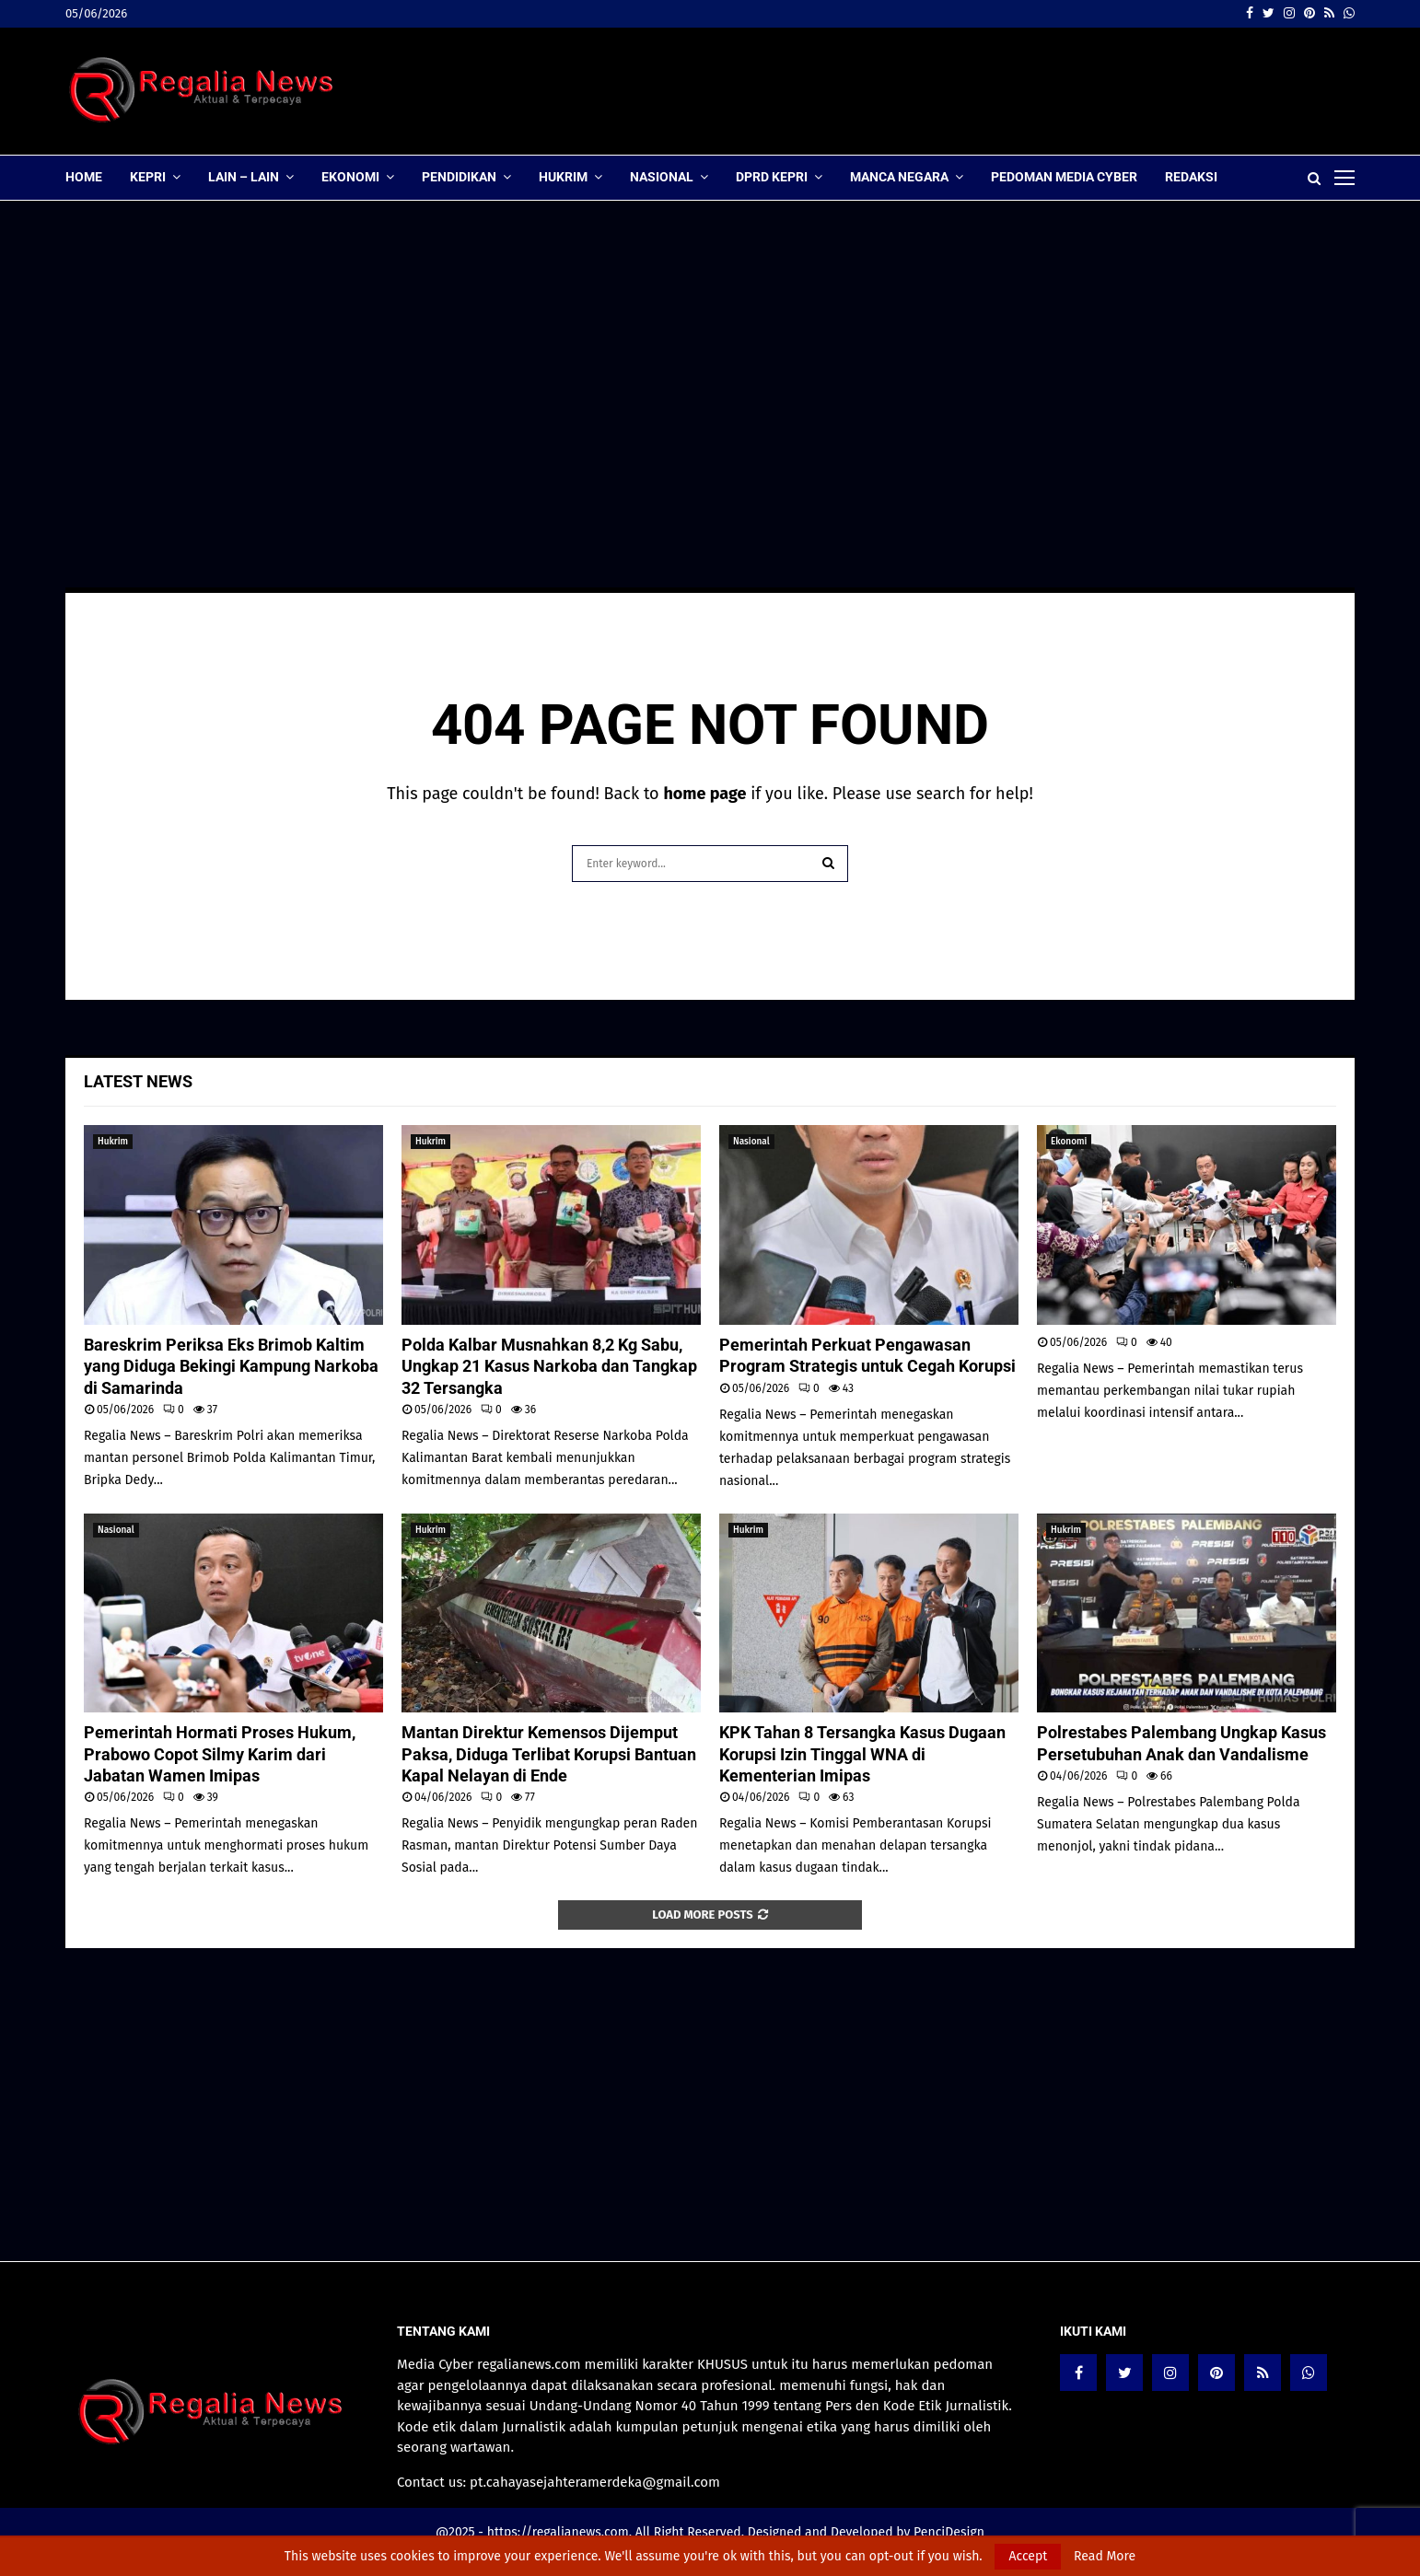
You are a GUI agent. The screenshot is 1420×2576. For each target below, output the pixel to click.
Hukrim (563, 176)
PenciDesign (949, 2532)
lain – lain (243, 176)
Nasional (661, 176)
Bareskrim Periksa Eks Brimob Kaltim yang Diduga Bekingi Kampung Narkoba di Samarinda (231, 1366)
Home (83, 176)
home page (704, 793)
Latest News (138, 1081)
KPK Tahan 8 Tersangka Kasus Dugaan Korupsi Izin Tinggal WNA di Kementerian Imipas (862, 1754)
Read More (1104, 2556)
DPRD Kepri (772, 176)
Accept (1027, 2556)
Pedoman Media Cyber (1064, 176)
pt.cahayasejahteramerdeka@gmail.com (595, 2482)
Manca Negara (899, 176)
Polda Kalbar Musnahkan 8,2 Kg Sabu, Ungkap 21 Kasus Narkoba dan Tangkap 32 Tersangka (549, 1366)
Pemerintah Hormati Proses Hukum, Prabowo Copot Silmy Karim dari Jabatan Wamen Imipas (219, 1754)
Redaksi (1191, 176)
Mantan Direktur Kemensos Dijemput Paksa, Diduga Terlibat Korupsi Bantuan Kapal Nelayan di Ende (549, 1754)
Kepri (148, 176)
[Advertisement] (1019, 91)
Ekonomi (350, 176)
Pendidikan (459, 176)
